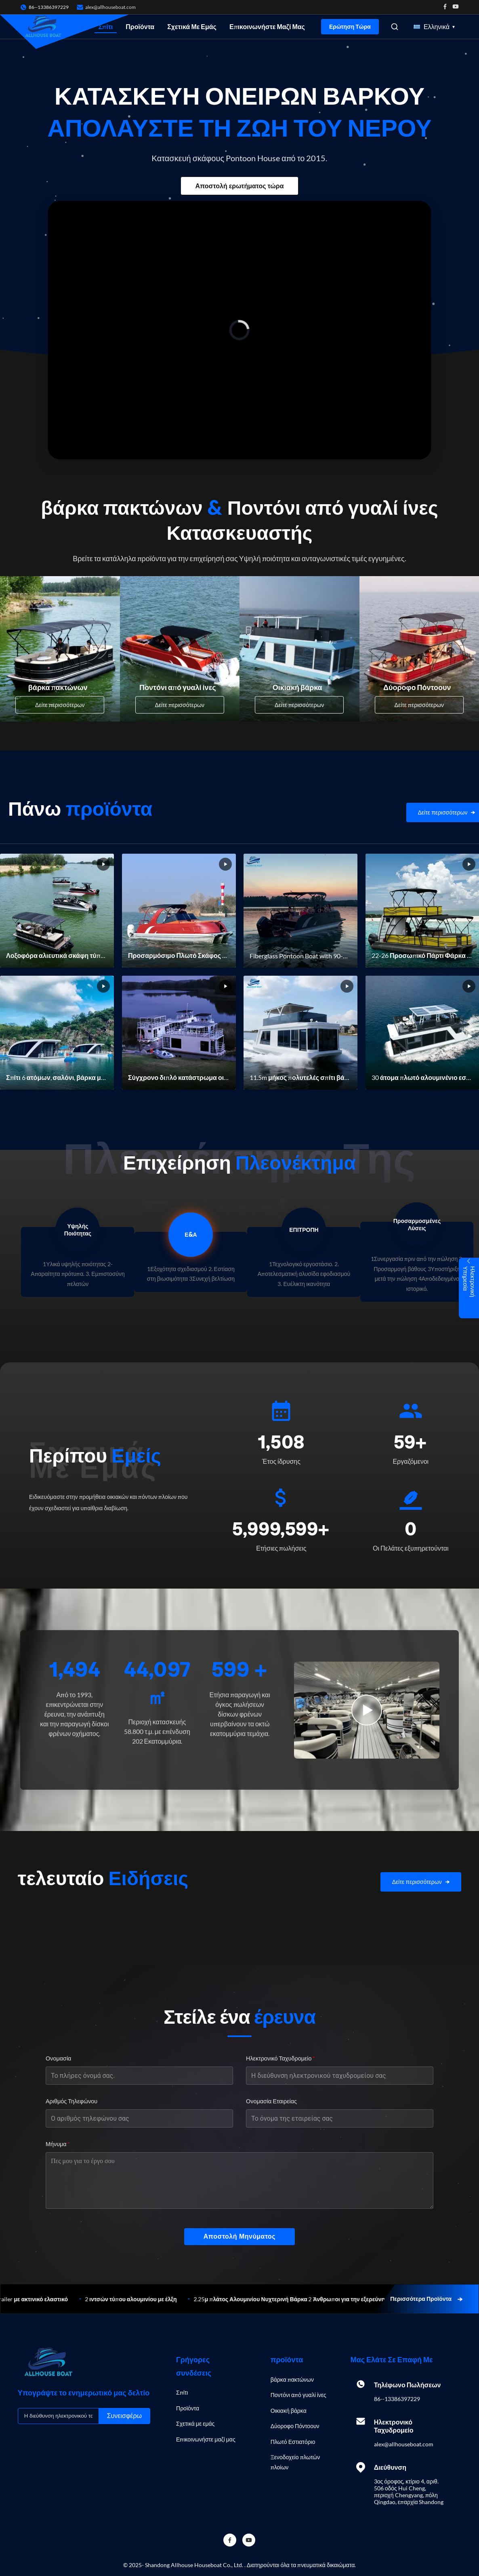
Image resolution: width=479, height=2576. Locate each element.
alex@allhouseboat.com (110, 7)
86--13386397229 (397, 2398)
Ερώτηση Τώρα (350, 26)
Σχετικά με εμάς (191, 26)
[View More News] (420, 1882)
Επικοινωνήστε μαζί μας (267, 26)
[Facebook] (229, 2540)
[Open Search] (395, 27)
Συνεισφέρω (124, 2415)
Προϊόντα (140, 26)
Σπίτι (106, 26)
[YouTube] (248, 2540)
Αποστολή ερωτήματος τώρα (239, 186)
